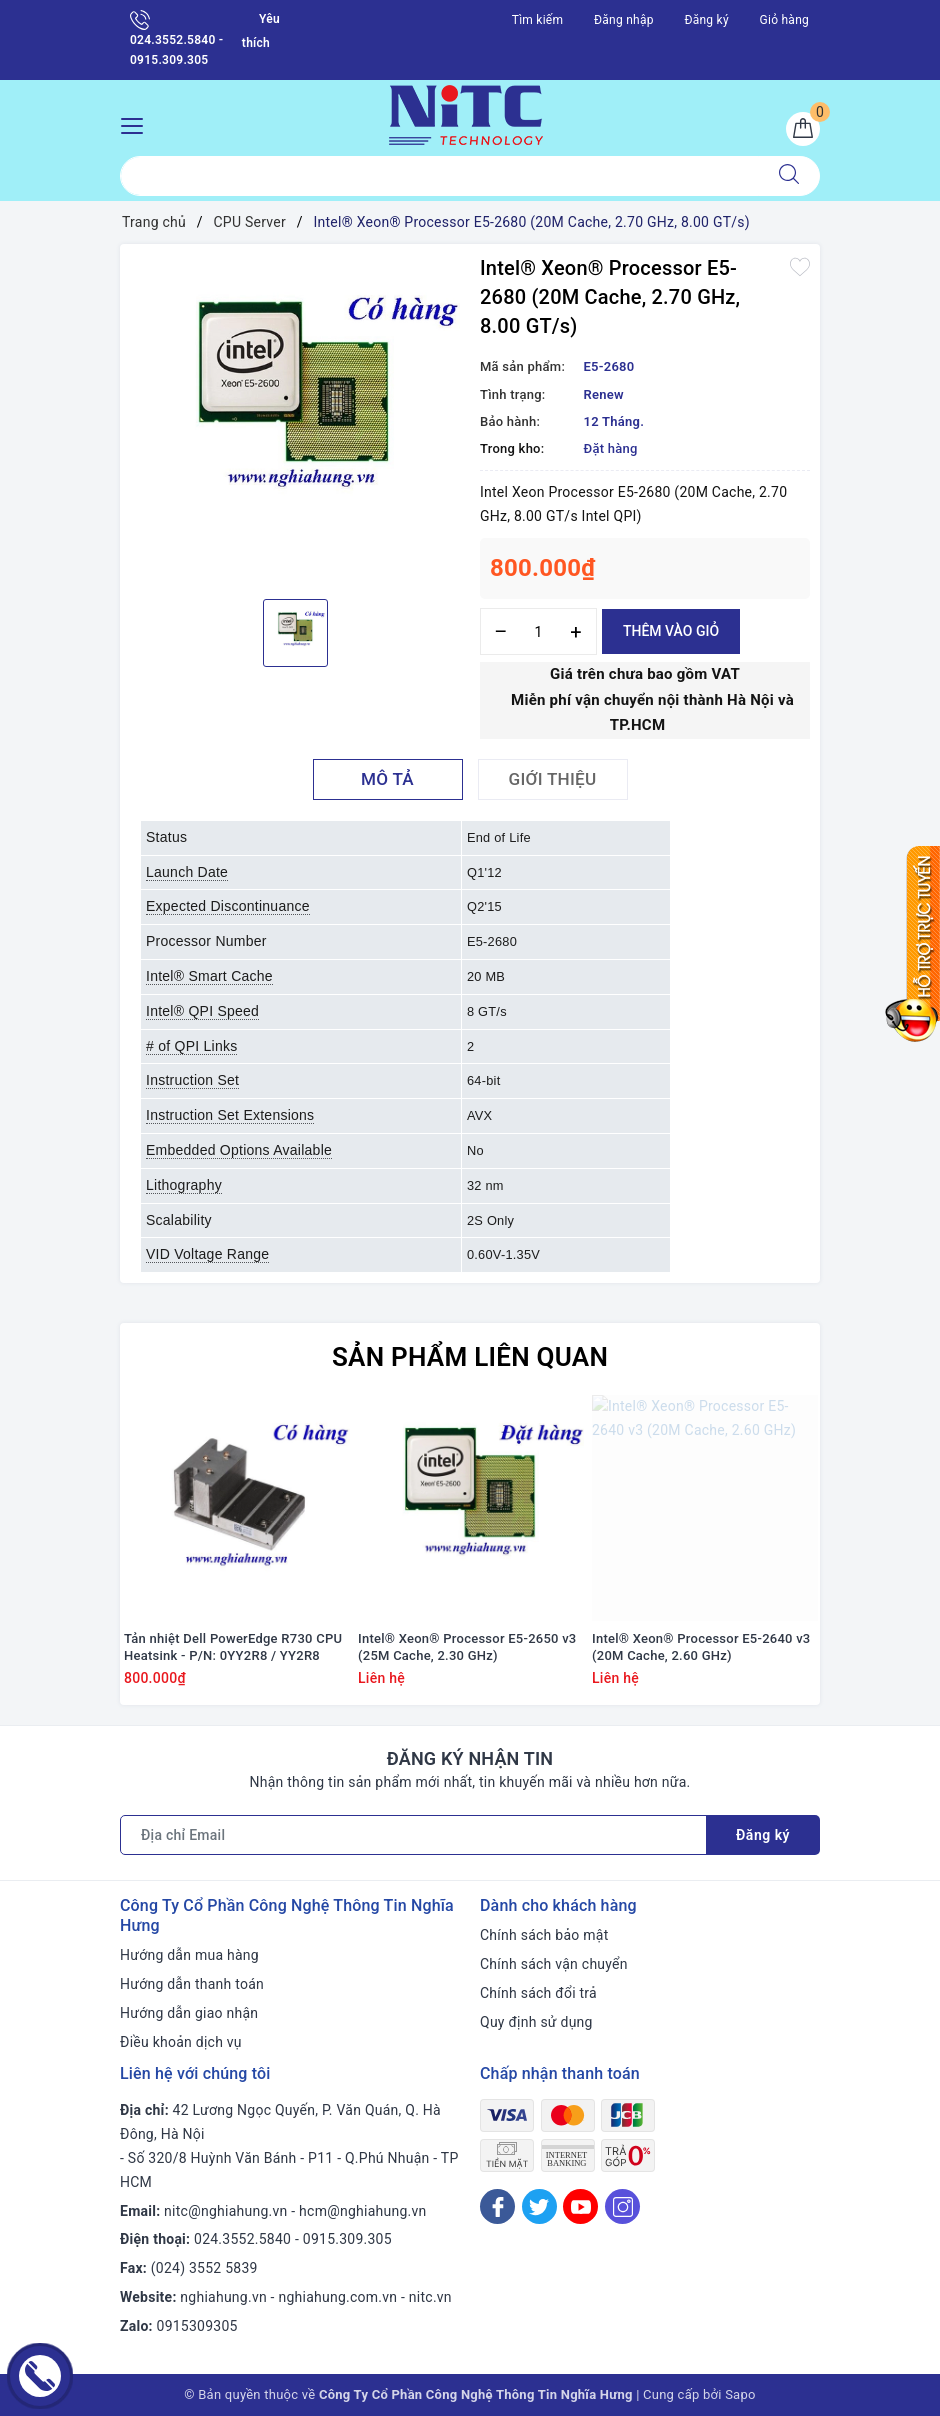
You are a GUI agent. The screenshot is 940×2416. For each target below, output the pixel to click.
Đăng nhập (624, 20)
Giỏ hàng (784, 20)
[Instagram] (622, 2206)
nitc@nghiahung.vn (225, 2211)
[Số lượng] (538, 631)
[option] (295, 419)
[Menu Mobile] (137, 123)
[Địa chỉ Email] (413, 1835)
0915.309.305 (347, 2239)
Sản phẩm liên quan (470, 1357)
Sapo (740, 2394)
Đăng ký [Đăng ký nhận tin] (763, 1835)
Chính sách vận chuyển (554, 1964)
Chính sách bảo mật (544, 1935)
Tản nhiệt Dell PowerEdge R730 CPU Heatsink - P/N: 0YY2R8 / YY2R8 (233, 1647)
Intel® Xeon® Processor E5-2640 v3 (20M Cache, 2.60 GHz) (701, 1647)
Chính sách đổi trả (538, 1993)
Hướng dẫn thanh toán (192, 1984)
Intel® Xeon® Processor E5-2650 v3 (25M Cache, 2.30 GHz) (467, 1647)
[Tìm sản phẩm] (439, 176)
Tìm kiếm (538, 20)
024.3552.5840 (242, 2239)
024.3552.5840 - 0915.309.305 (176, 38)
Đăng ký (706, 20)
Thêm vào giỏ (671, 631)
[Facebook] (497, 2206)
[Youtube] (580, 2206)
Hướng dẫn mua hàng (189, 1955)
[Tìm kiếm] (789, 176)
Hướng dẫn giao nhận (189, 2013)
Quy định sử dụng (536, 2022)
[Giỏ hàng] (803, 129)
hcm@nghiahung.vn (362, 2211)
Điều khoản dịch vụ (181, 2042)
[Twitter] (539, 2206)
